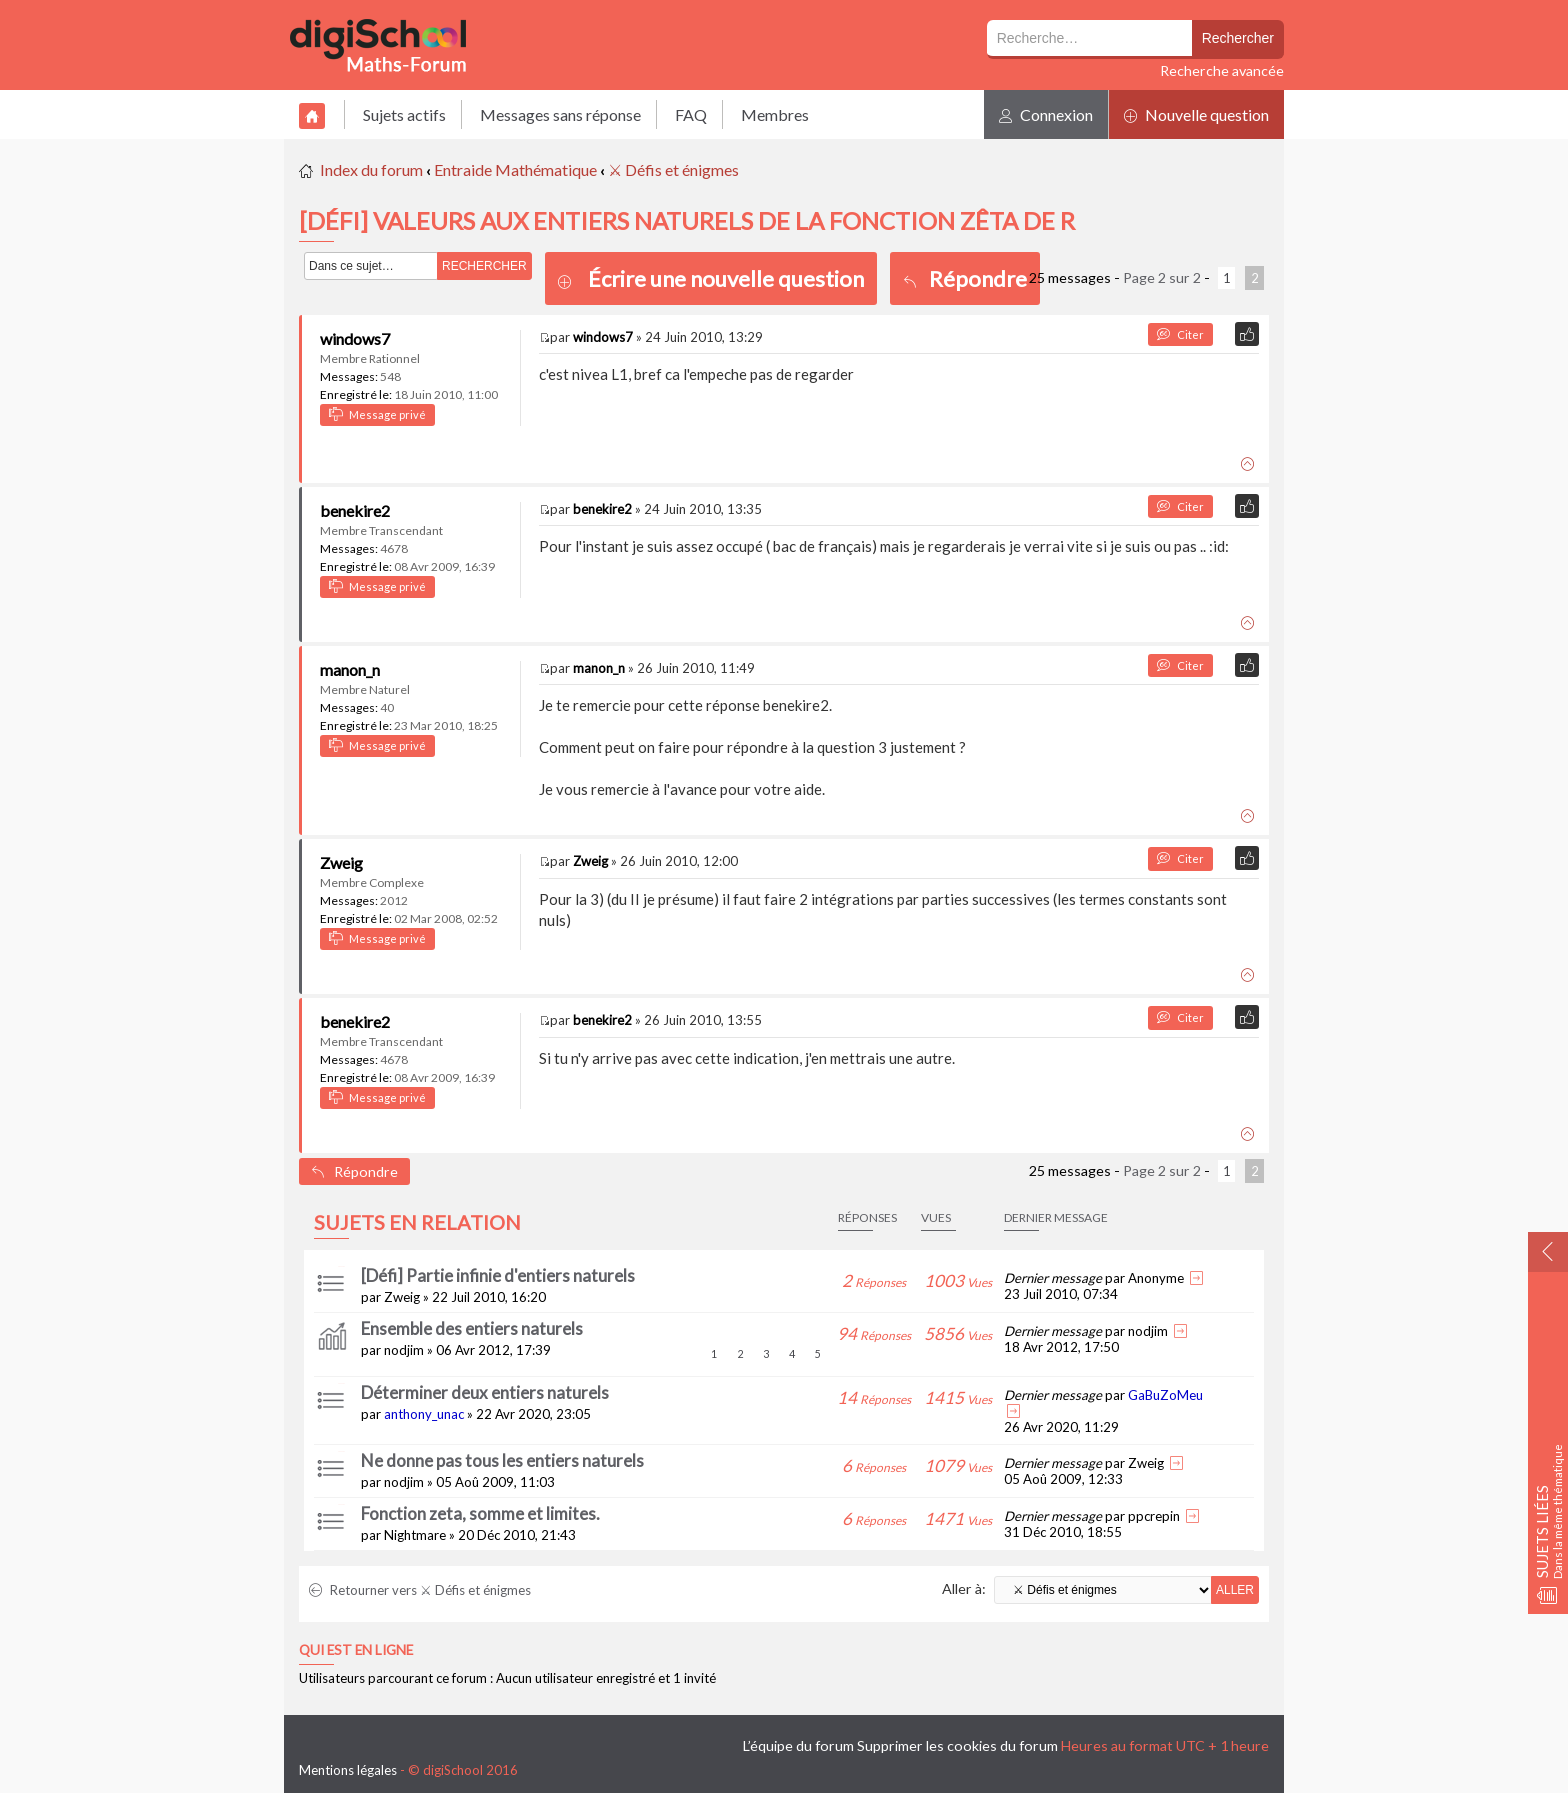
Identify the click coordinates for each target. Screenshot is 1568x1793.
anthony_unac (424, 1414)
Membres (775, 114)
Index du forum (371, 169)
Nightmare (415, 1535)
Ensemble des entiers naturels (472, 1328)
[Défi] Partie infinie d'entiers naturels (498, 1275)
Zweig (341, 862)
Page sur (1162, 277)
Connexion (1046, 114)
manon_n (350, 669)
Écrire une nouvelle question (726, 278)
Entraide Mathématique (515, 169)
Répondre (965, 278)
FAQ (691, 114)
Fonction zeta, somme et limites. (480, 1513)
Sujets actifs (404, 114)
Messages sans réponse (560, 114)
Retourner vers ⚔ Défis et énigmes (420, 1590)
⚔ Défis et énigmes (673, 169)
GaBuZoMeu (1165, 1395)
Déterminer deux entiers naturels (485, 1392)
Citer (1180, 334)
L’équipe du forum (798, 1745)
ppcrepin (1154, 1516)
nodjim (404, 1350)
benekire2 (355, 510)
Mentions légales (348, 1770)
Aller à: (964, 1588)
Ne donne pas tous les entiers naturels (502, 1460)
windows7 (355, 338)
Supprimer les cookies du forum (957, 1745)
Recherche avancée (1222, 70)
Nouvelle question (1196, 114)
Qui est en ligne (356, 1650)
